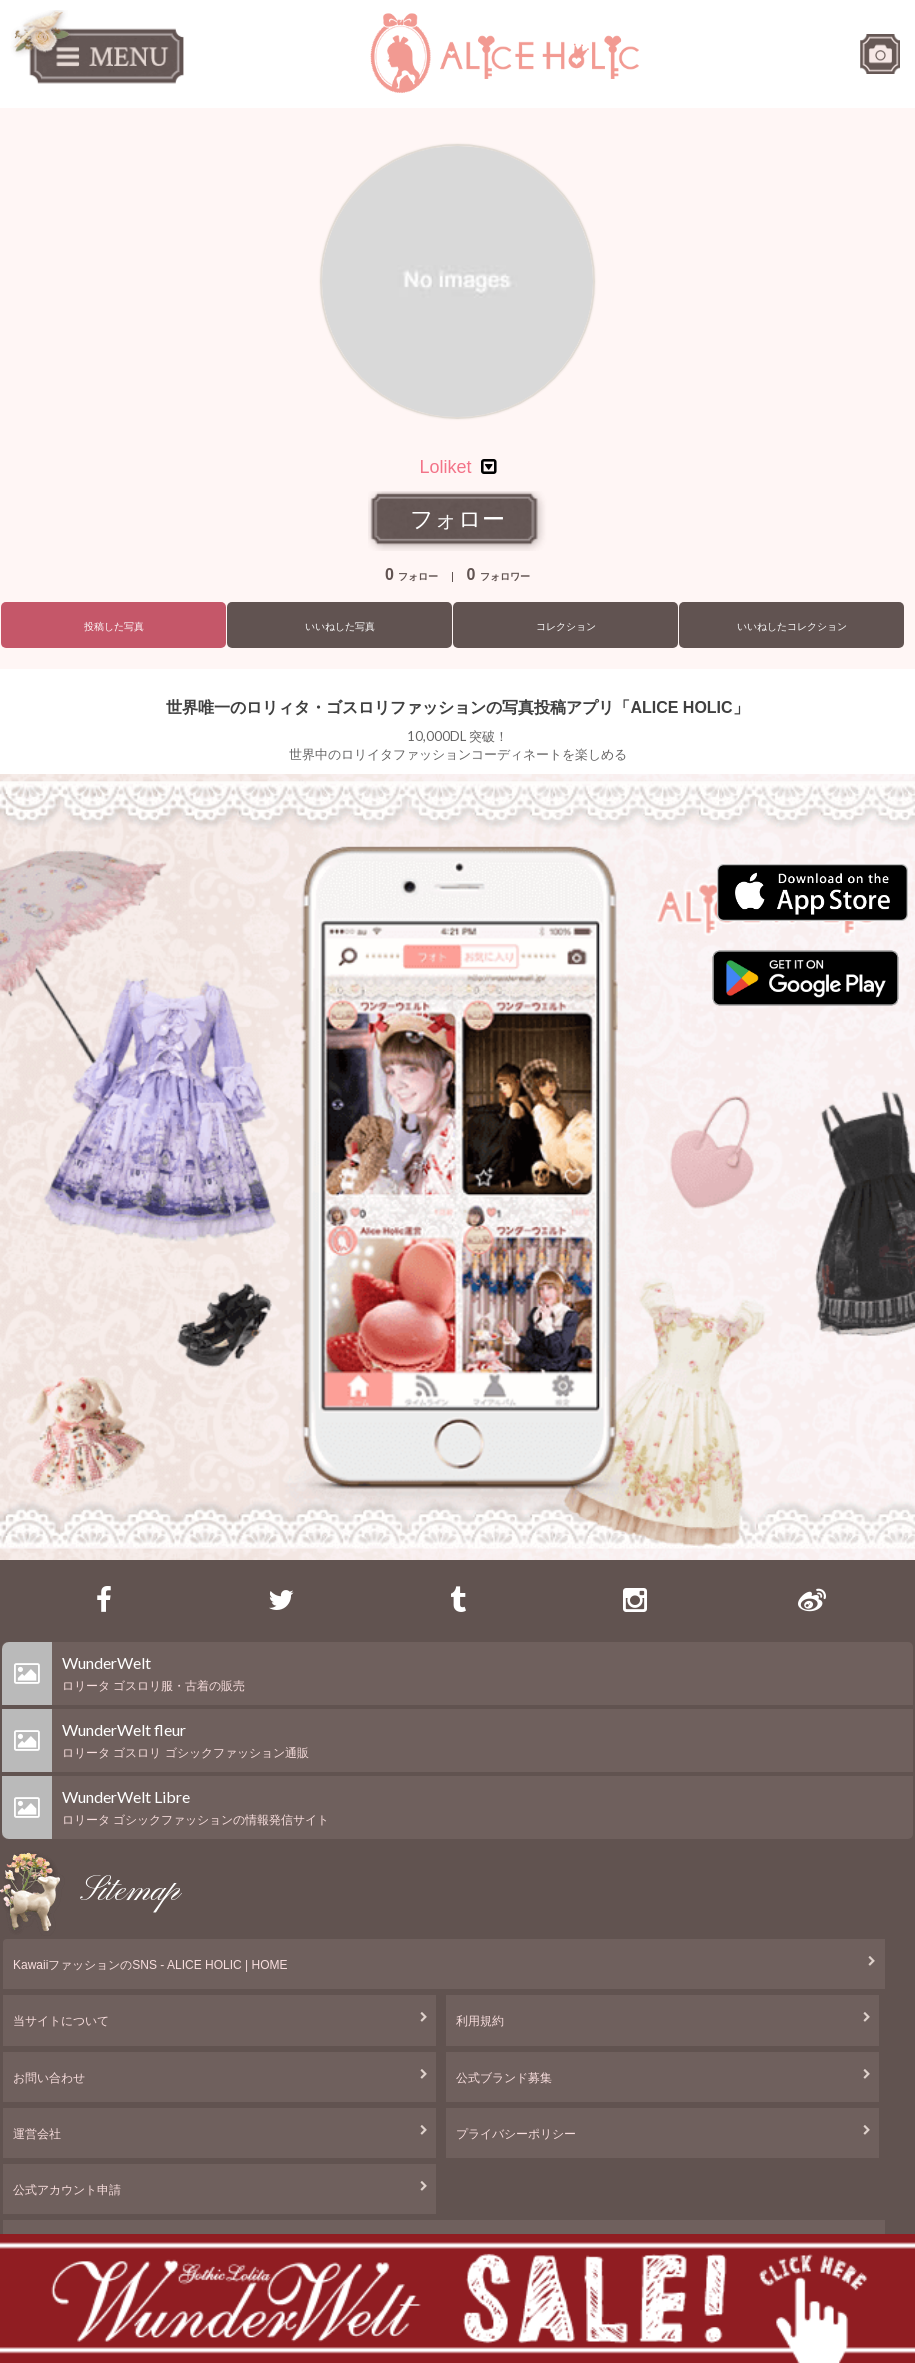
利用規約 (480, 2021)
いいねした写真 (340, 626)
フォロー (457, 519)
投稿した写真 (114, 626)
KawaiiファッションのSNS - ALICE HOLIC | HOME (150, 1965)
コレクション (566, 626)
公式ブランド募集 (504, 2078)
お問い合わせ (49, 2078)
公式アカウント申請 (67, 2190)
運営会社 (37, 2134)
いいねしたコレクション (792, 626)
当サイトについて (61, 2021)
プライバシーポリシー (516, 2134)
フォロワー (498, 576)
